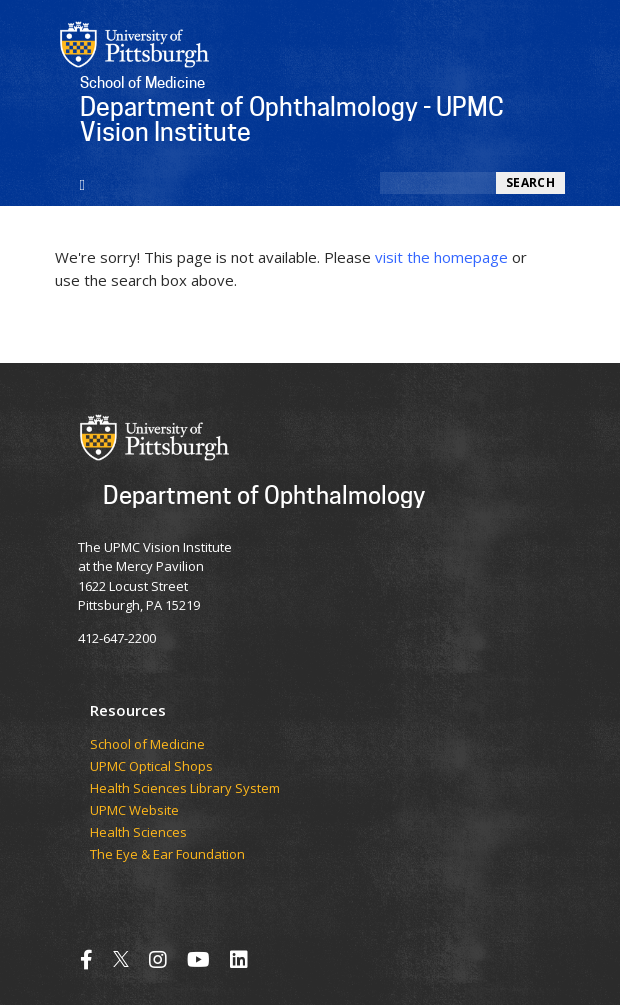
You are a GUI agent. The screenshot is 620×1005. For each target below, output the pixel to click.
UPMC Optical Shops (151, 767)
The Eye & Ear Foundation (167, 855)
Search (530, 182)
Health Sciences (138, 833)
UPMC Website (134, 811)
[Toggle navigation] (82, 183)
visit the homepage (441, 257)
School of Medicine (147, 745)
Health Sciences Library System (185, 789)
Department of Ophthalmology (264, 494)
